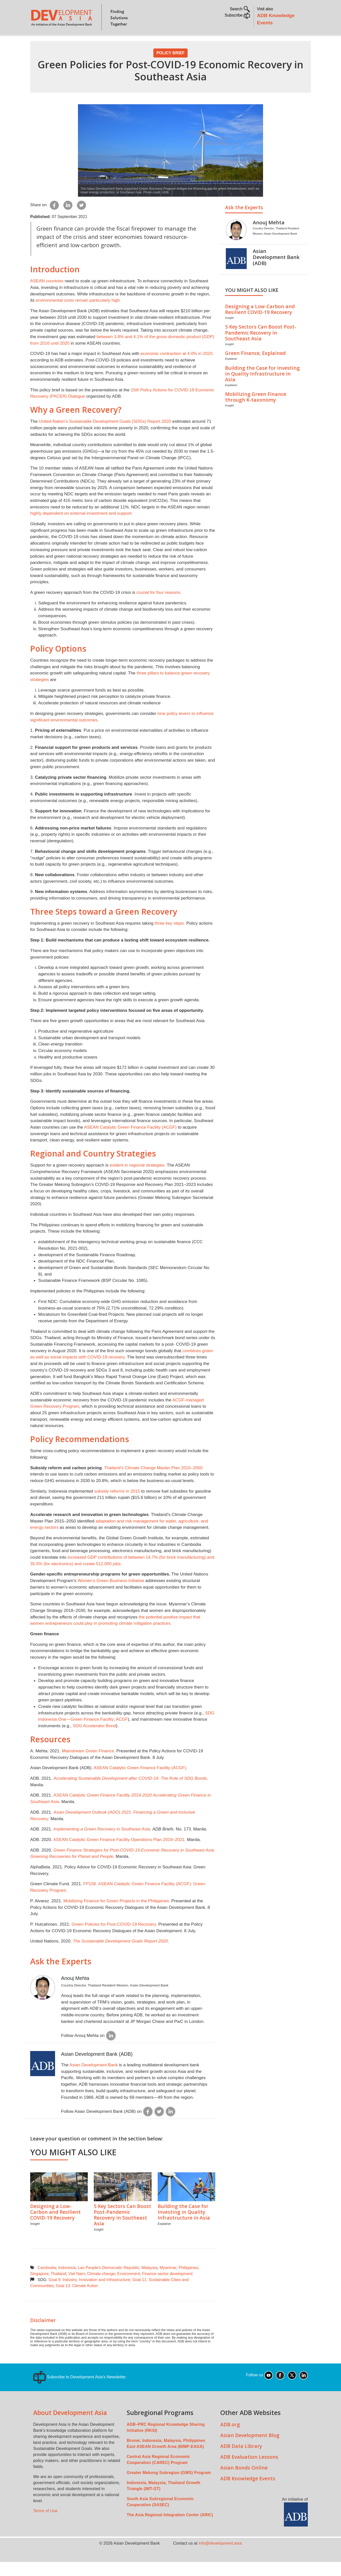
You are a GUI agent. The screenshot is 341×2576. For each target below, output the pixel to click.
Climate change (101, 2288)
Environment (128, 2288)
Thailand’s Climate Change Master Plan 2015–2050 (153, 1481)
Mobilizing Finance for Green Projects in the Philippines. (116, 1914)
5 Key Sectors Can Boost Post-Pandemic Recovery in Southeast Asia (122, 2229)
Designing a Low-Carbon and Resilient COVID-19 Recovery (55, 2226)
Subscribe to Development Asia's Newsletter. (79, 2391)
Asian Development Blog (249, 2449)
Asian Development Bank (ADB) (97, 2068)
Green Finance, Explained (255, 367)
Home (37, 42)
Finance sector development (167, 2288)
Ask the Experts (60, 1975)
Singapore (39, 2288)
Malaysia (149, 2282)
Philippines (188, 2282)
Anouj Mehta (75, 1992)
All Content (221, 41)
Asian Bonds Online (244, 2481)
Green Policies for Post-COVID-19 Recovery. (114, 1938)
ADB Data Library (241, 2460)
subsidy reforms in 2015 (117, 1505)
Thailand (58, 2288)
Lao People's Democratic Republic (108, 2282)
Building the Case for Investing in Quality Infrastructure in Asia (184, 2226)
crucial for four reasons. (159, 606)
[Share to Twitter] (81, 219)
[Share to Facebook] (54, 219)
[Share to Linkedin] (67, 219)
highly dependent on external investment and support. (81, 527)
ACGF (122, 1733)
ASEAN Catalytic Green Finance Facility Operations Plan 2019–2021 (119, 1853)
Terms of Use (45, 2525)
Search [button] (240, 9)
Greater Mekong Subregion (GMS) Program (169, 2487)
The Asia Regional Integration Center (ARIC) (170, 2529)
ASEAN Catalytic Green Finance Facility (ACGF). (140, 1781)
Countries (109, 41)
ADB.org (230, 2438)
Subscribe (237, 15)
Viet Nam (76, 2288)
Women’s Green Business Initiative (110, 1594)
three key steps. (170, 937)
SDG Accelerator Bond (94, 1739)
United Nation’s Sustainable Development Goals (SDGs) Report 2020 (105, 435)
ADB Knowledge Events (247, 2492)
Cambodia (46, 2282)
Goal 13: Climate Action (77, 2300)
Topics (78, 41)
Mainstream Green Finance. (88, 1764)
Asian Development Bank (93, 2078)
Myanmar (167, 2282)
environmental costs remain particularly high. (78, 314)
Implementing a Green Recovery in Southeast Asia (101, 1843)
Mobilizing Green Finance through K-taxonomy (255, 411)
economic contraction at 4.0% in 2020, (177, 367)
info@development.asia (220, 2557)
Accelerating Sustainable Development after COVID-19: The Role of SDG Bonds (130, 1792)
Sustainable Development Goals (164, 41)
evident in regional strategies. (138, 1179)
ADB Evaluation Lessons (249, 2470)
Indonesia (66, 2282)
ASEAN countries (46, 294)
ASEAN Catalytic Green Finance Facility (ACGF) (130, 1141)
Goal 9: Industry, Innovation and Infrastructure (89, 2294)
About (56, 41)
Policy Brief (170, 67)
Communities (254, 41)
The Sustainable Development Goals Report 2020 (120, 1955)
